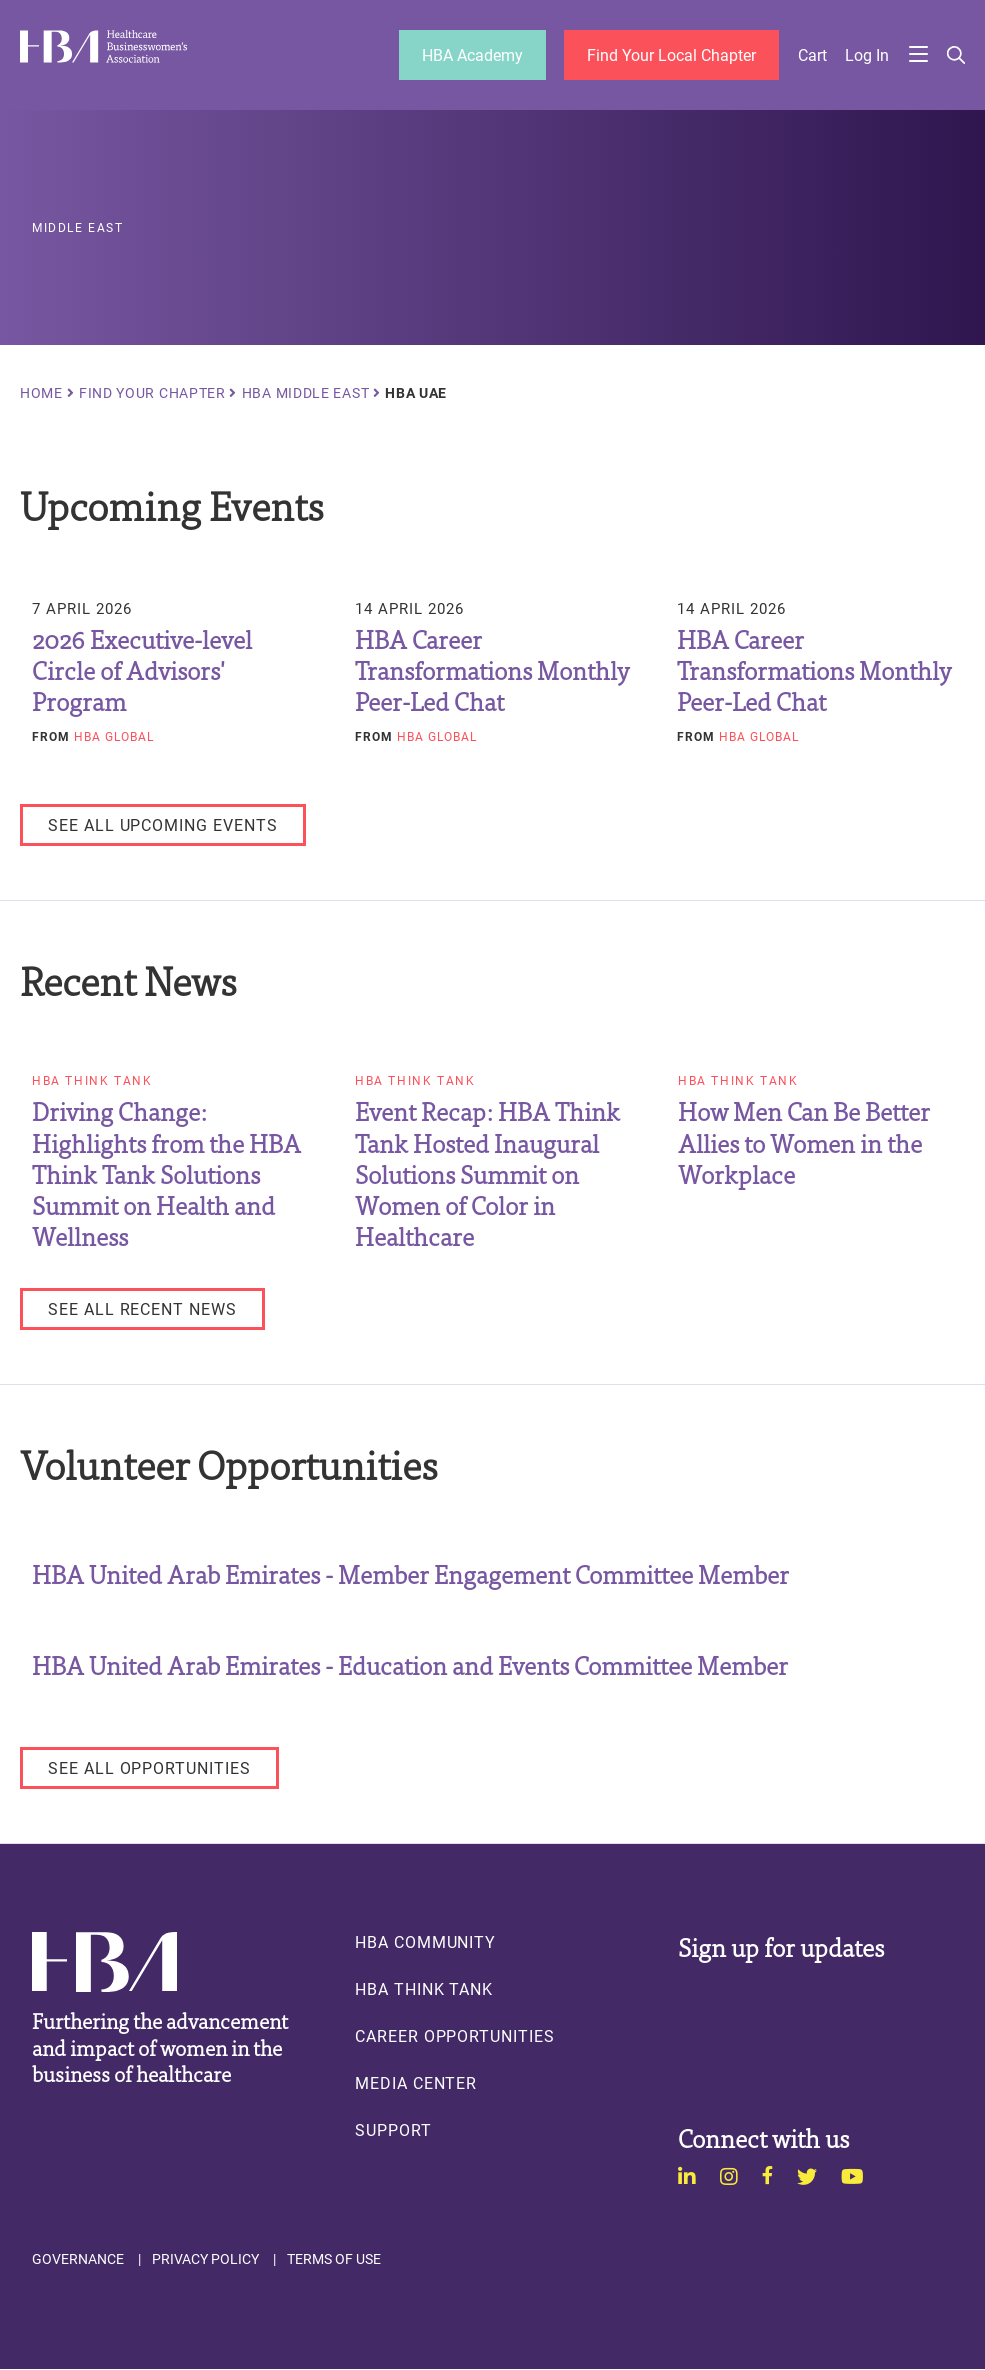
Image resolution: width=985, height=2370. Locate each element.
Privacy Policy (205, 2259)
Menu (918, 55)
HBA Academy (472, 54)
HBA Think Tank (92, 1081)
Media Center (416, 2083)
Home (41, 393)
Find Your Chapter (152, 393)
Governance (78, 2259)
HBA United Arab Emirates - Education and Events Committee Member (410, 1664)
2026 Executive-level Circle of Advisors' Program (142, 670)
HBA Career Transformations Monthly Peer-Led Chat (492, 670)
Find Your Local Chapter (671, 54)
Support (393, 2130)
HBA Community (425, 1942)
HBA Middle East (306, 393)
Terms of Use (334, 2259)
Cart (812, 55)
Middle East (78, 228)
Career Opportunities (455, 2036)
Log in (867, 55)
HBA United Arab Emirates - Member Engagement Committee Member (410, 1573)
